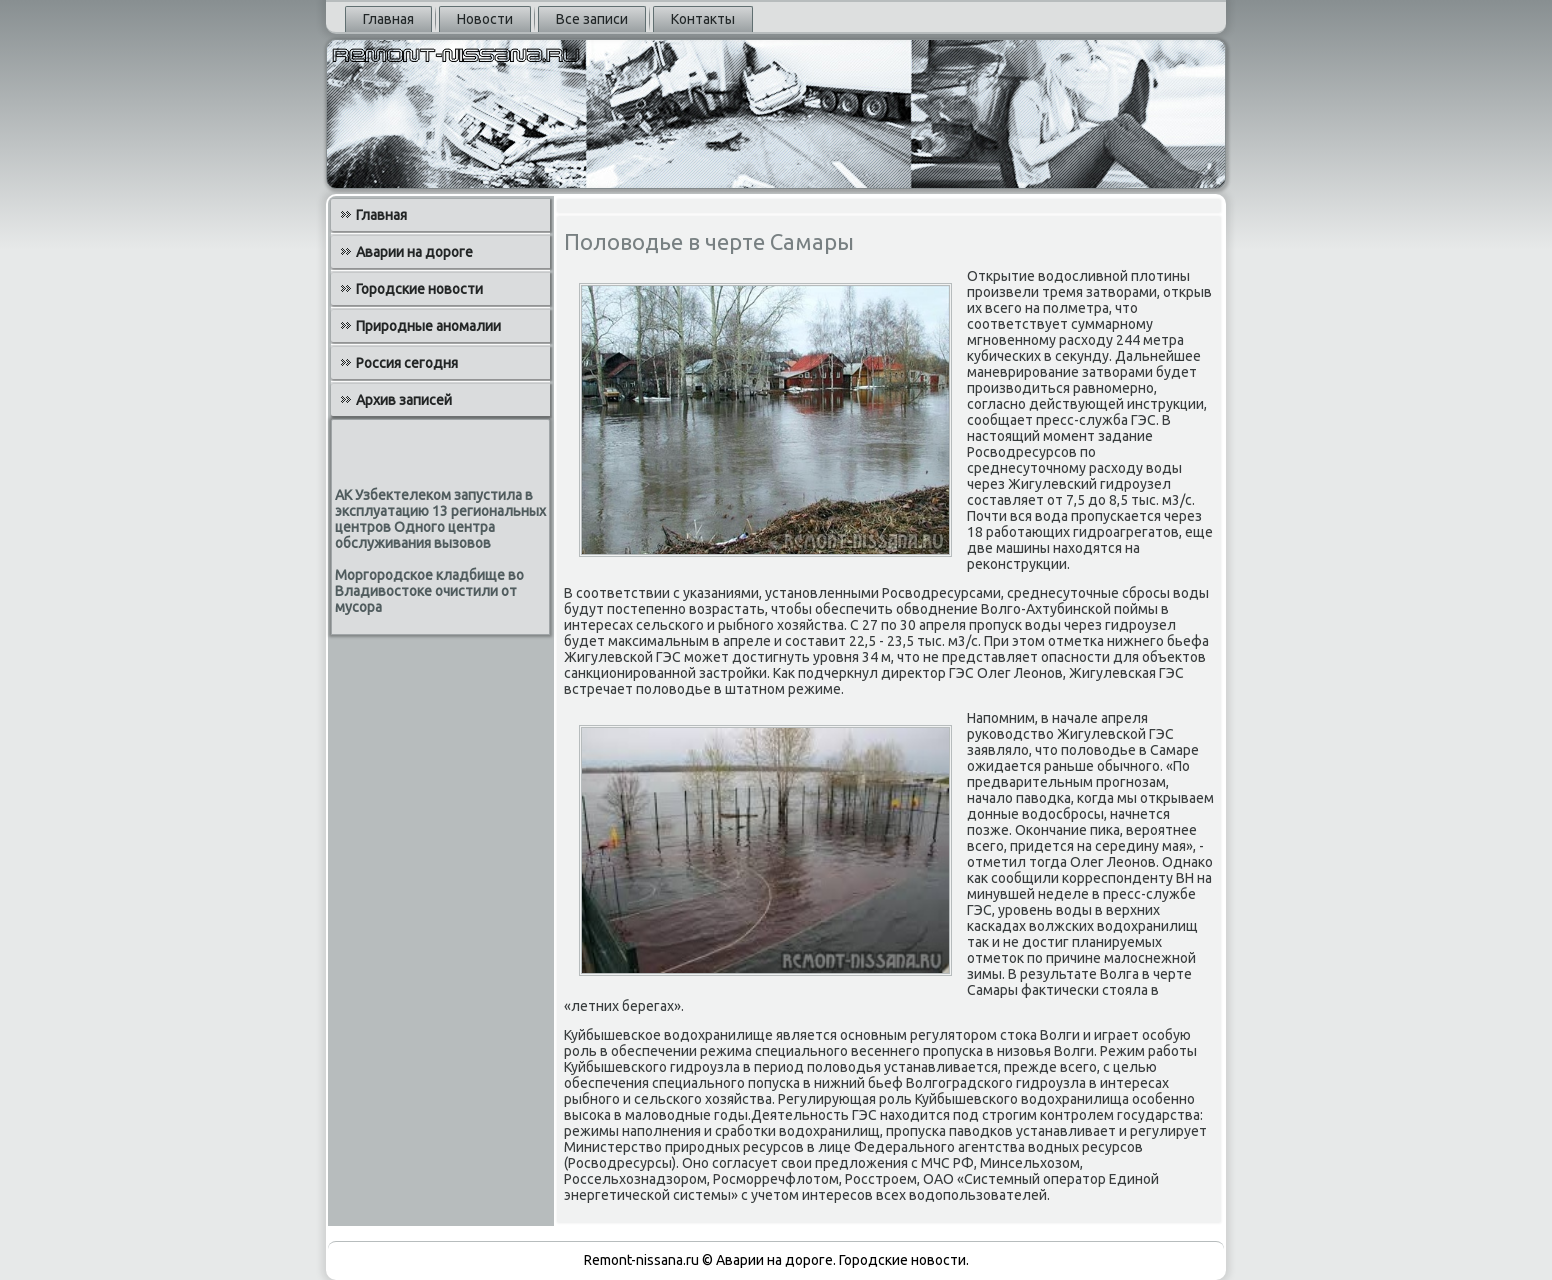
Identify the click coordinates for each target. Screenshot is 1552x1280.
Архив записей (404, 400)
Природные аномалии (428, 326)
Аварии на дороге (414, 252)
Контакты (703, 19)
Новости (485, 19)
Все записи (592, 19)
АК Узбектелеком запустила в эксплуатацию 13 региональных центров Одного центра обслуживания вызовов (440, 519)
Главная (388, 19)
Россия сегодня (407, 363)
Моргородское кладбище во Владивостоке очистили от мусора (429, 591)
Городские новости (419, 289)
